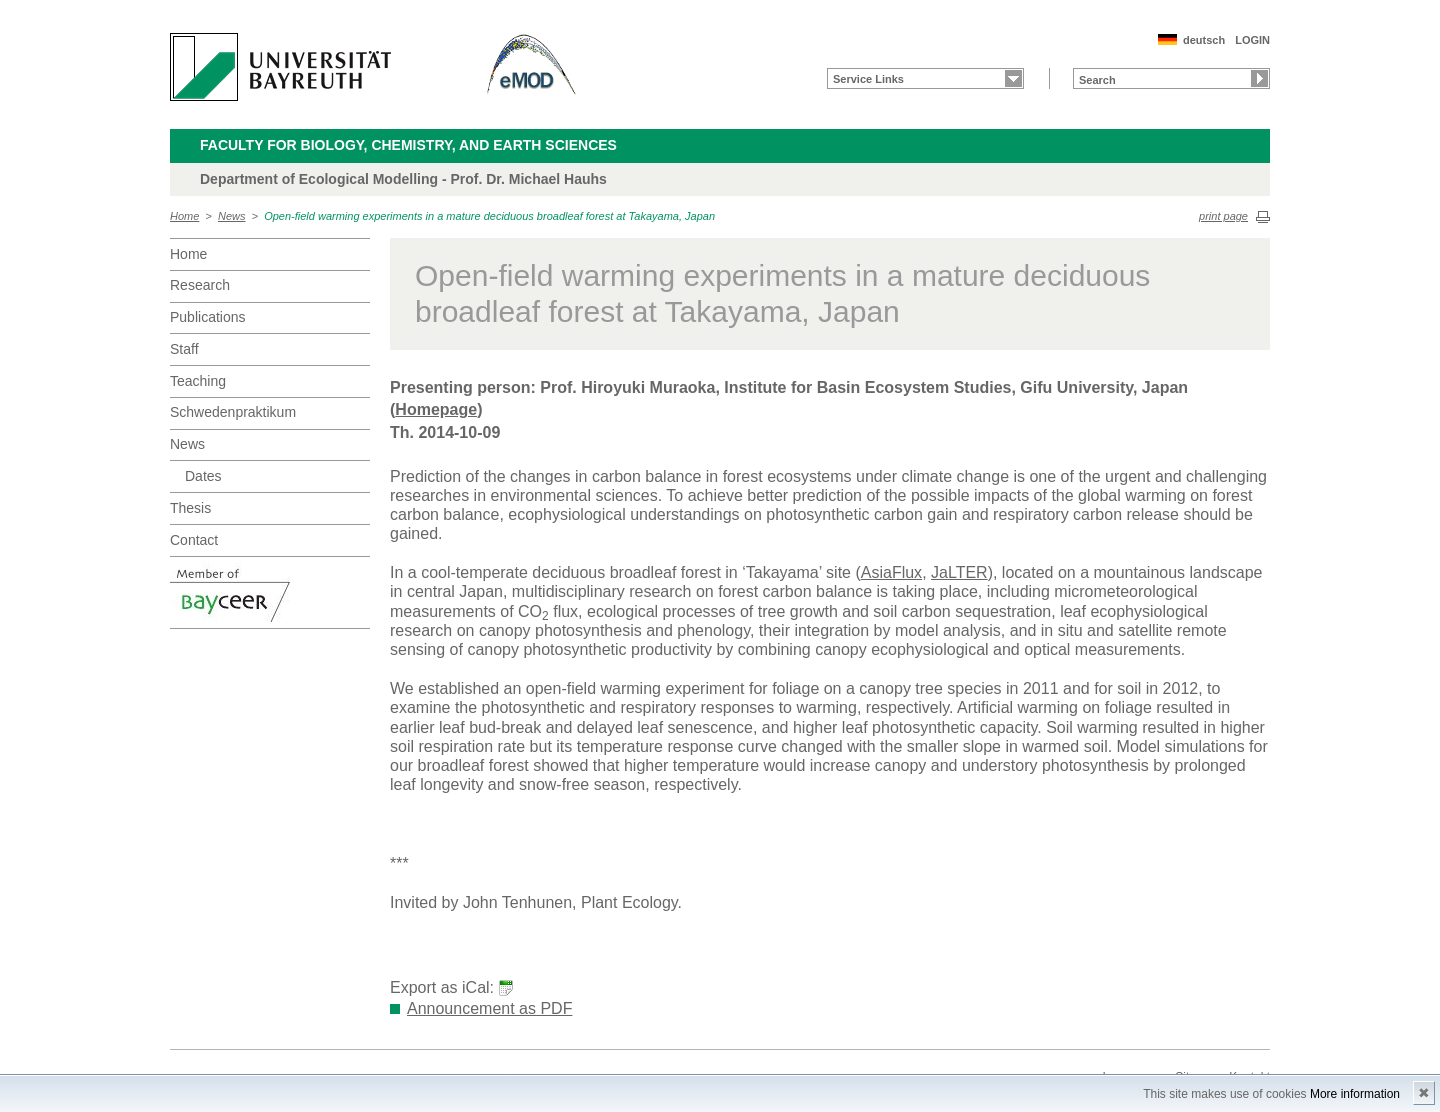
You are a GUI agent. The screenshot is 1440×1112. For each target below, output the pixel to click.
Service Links (868, 79)
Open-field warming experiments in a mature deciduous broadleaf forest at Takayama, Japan (489, 216)
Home (184, 216)
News (232, 216)
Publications (208, 317)
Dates (203, 476)
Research (200, 285)
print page (1223, 216)
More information (1355, 1094)
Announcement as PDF (489, 1008)
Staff (184, 349)
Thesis (190, 508)
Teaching (198, 381)
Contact (194, 540)
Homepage (436, 409)
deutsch (1204, 40)
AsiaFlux (891, 572)
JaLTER (959, 572)
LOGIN (1252, 40)
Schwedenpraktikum (233, 412)
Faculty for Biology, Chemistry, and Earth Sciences (408, 145)
